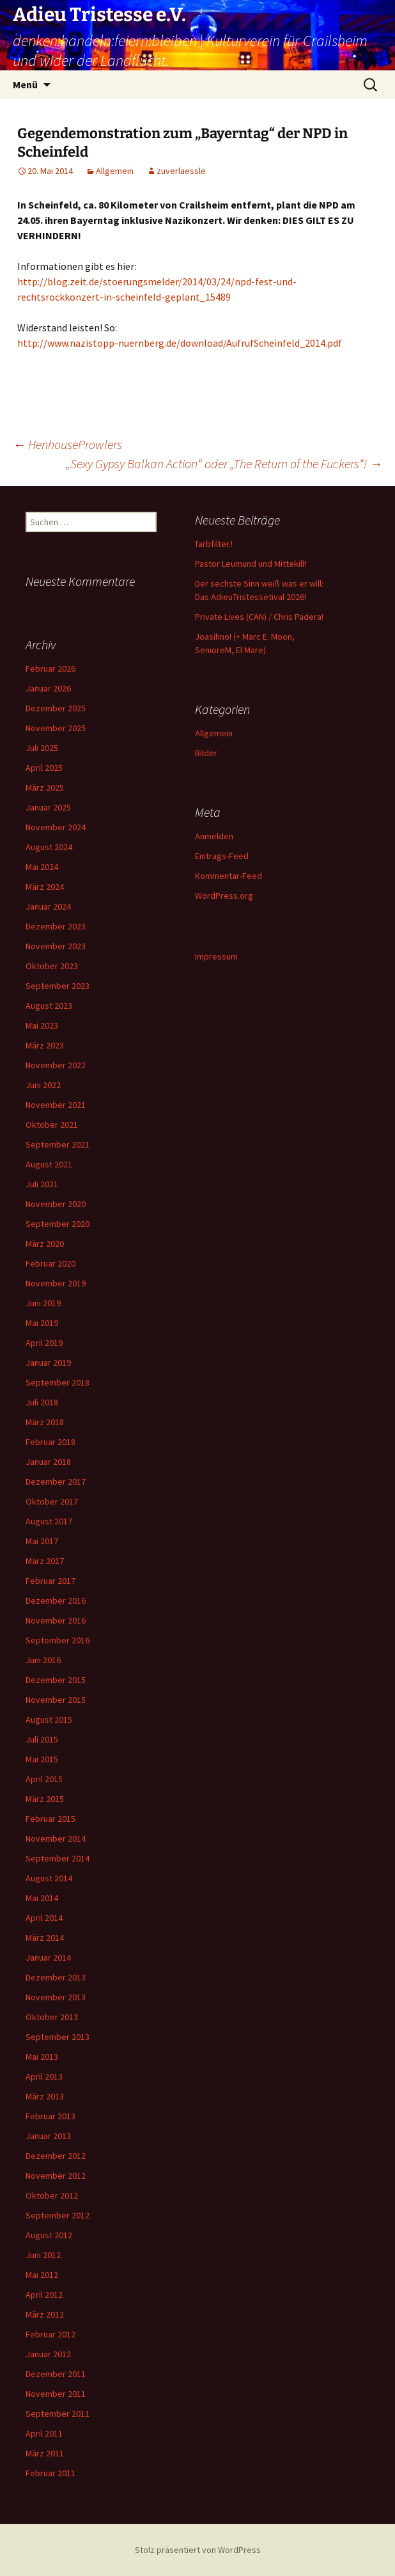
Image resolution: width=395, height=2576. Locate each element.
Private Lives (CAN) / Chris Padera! (259, 616)
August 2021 (49, 1164)
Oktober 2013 (52, 2017)
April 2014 (44, 1918)
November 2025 (56, 728)
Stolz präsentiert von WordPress (198, 2550)
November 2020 (56, 1204)
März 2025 (45, 787)
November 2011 (56, 2393)
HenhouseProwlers (67, 444)
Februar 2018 (50, 1442)
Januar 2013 (48, 2136)
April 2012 (44, 2294)
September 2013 (57, 2037)
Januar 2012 (48, 2354)
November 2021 (56, 1104)
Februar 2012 (50, 2334)
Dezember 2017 (56, 1481)
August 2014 (49, 1878)
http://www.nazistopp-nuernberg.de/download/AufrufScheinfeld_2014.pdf (179, 342)
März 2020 (45, 1243)
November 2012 (56, 2175)
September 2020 (57, 1223)
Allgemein (115, 171)
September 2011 (57, 2413)
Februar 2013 (50, 2116)
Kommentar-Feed (228, 875)
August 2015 (49, 1719)
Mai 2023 (42, 1025)
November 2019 (56, 1283)
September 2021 (57, 1144)
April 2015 (44, 1779)
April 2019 (44, 1342)
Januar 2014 (48, 1957)
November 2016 (56, 1620)
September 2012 (57, 2215)
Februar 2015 (50, 1818)
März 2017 (45, 1561)
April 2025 (44, 767)
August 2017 (49, 1521)
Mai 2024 (42, 867)
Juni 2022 (43, 1085)
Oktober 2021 (52, 1124)
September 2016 (57, 1640)
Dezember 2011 (56, 2374)
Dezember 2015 (56, 1680)
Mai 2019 (42, 1323)
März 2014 (45, 1937)
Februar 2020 (50, 1263)
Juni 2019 (43, 1303)
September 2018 (57, 1382)
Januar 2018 (48, 1461)
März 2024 (45, 886)
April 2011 (44, 2433)
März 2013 (45, 2096)
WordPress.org (224, 895)
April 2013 (44, 2076)
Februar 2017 (50, 1580)
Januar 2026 (48, 688)
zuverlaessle (181, 171)
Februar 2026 (50, 668)
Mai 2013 (42, 2056)
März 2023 (45, 1045)
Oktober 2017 (52, 1501)
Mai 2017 (42, 1541)
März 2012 (45, 2314)
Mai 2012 (42, 2274)
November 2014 (56, 1838)
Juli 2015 (42, 1739)
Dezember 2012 (56, 2155)
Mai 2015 (42, 1759)
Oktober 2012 (52, 2195)
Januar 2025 (48, 807)
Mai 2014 (42, 1898)
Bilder (206, 753)
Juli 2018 (42, 1402)
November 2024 (56, 827)
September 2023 (57, 986)
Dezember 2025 (56, 708)
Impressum (216, 956)
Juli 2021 (42, 1184)
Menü (25, 84)
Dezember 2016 (56, 1600)
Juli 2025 (42, 748)
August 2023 (49, 1005)
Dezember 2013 (56, 1977)
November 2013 (56, 1997)
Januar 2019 (48, 1362)
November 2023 (56, 946)
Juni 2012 (43, 2255)
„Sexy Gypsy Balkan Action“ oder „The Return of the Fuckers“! (224, 463)
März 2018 (45, 1422)
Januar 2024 (48, 906)
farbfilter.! (214, 543)
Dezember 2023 (56, 926)
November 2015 (56, 1699)
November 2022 (56, 1065)
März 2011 (45, 2453)
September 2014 (57, 1858)
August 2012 (49, 2235)
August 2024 (49, 847)
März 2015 (45, 1799)
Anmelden (214, 836)
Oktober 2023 (52, 966)
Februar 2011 (50, 2473)
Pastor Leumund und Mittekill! (250, 563)
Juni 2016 (43, 1660)
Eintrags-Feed (222, 856)
